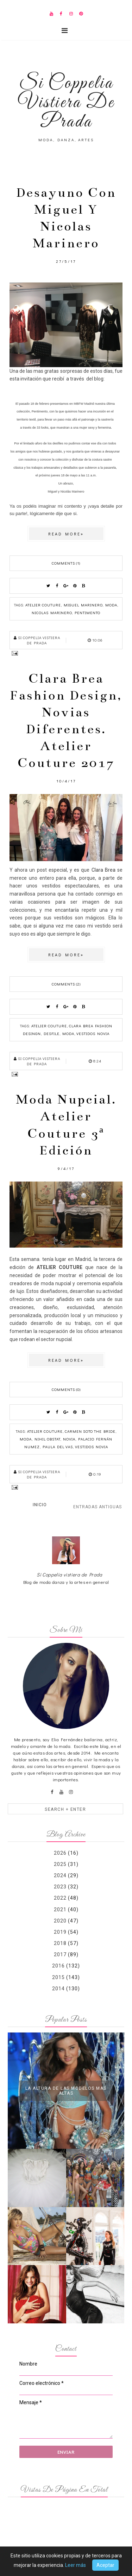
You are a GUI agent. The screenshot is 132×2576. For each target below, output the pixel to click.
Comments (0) (66, 1389)
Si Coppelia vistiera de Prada (69, 1574)
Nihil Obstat (47, 1439)
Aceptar (105, 2565)
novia (69, 1439)
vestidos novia (92, 1033)
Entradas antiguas (97, 1506)
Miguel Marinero (83, 604)
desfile (51, 1033)
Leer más (75, 2565)
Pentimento (87, 612)
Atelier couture (43, 604)
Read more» (66, 533)
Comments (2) (66, 984)
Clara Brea (103, 870)
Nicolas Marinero (52, 612)
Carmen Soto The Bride (90, 1431)
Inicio (40, 1504)
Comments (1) (66, 563)
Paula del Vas (58, 1446)
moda (111, 604)
